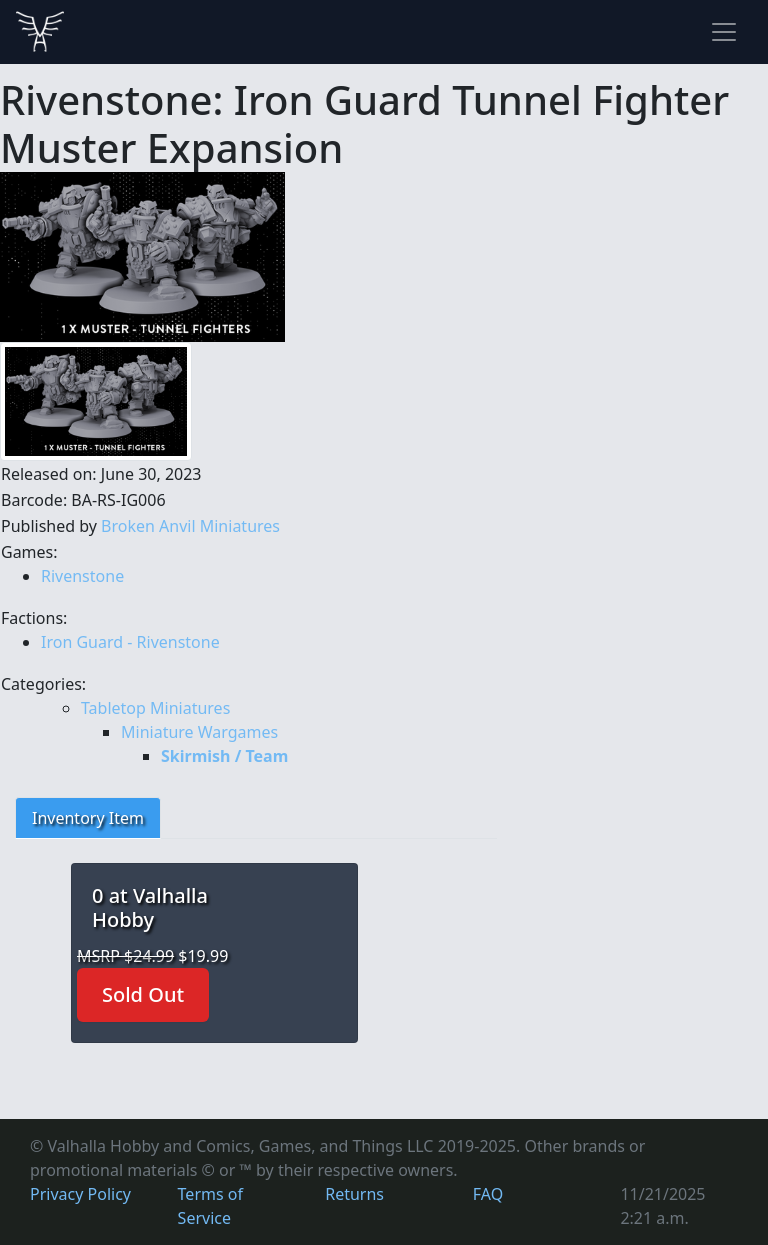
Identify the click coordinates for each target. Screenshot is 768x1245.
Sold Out (143, 994)
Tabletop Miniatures (155, 708)
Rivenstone (82, 576)
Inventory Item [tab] (88, 818)
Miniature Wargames (199, 732)
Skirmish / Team (224, 756)
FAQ (488, 1194)
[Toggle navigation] (724, 32)
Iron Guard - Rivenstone (130, 642)
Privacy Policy (80, 1194)
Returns (354, 1194)
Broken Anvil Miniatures (190, 526)
